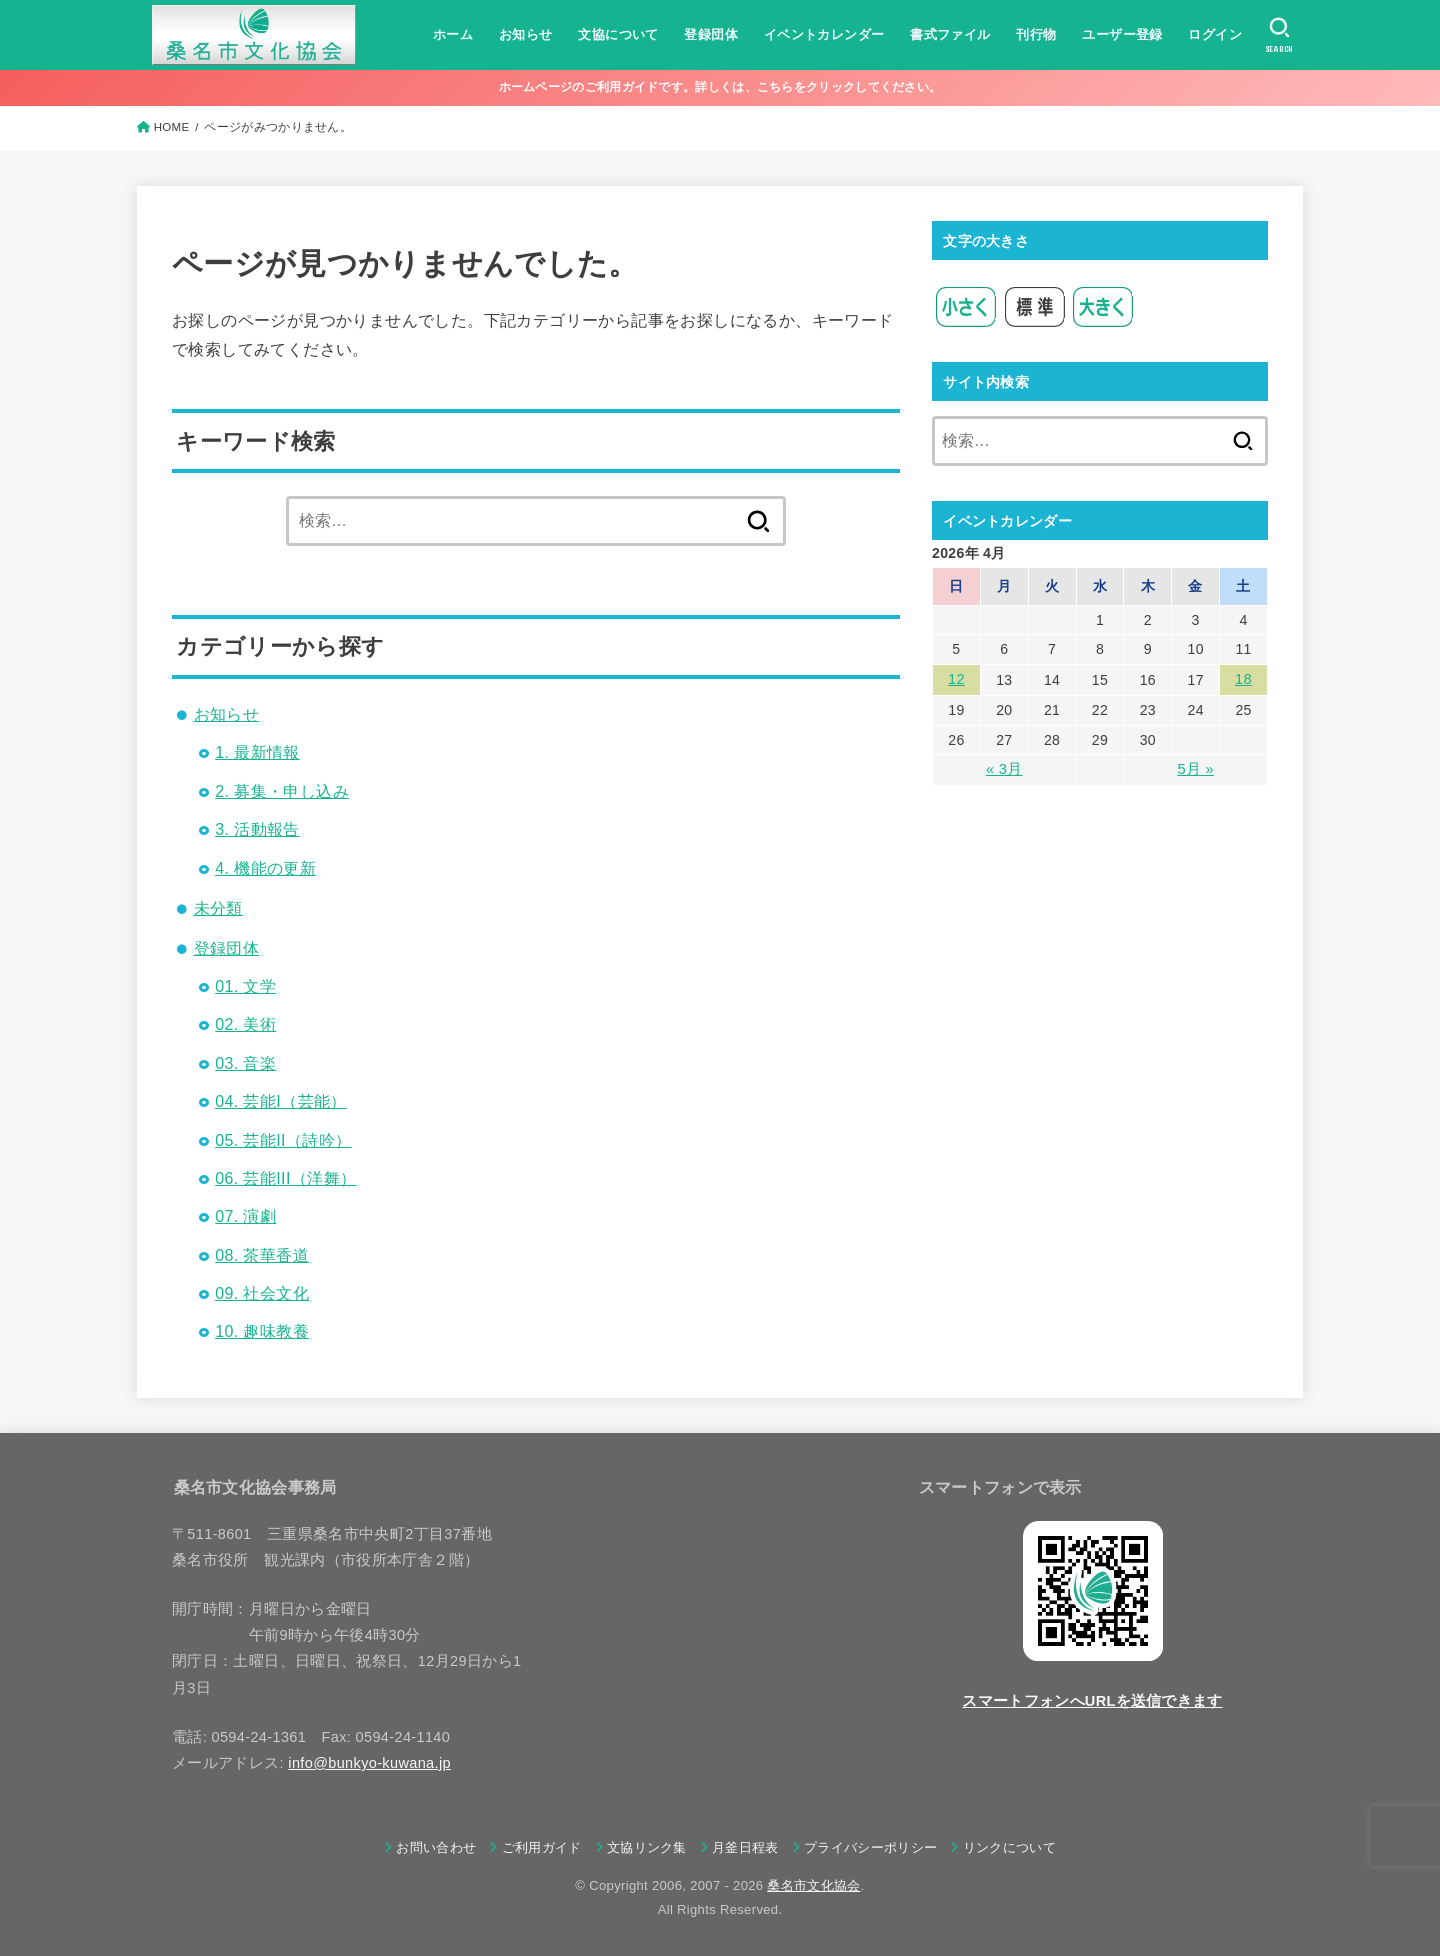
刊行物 (1035, 34)
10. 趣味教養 (262, 1331)
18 (1243, 679)
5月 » (1195, 768)
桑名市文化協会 (813, 1885)
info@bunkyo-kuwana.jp (369, 1763)
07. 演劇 (245, 1216)
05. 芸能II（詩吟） (283, 1140)
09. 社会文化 (262, 1293)
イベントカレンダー (822, 34)
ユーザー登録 (1121, 34)
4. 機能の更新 (265, 868)
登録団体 (710, 34)
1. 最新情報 (257, 752)
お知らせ (525, 34)
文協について (617, 34)
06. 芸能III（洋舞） (285, 1178)
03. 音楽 (245, 1063)
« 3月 (1004, 768)
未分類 (218, 908)
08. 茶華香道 (262, 1255)
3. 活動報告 (257, 829)
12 (956, 679)
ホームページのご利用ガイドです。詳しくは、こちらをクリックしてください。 (720, 87)
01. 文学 (245, 986)
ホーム (452, 34)
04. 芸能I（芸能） (281, 1101)
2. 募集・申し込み (282, 791)
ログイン (1214, 34)
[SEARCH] (1278, 35)
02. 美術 (245, 1024)
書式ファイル (949, 34)
